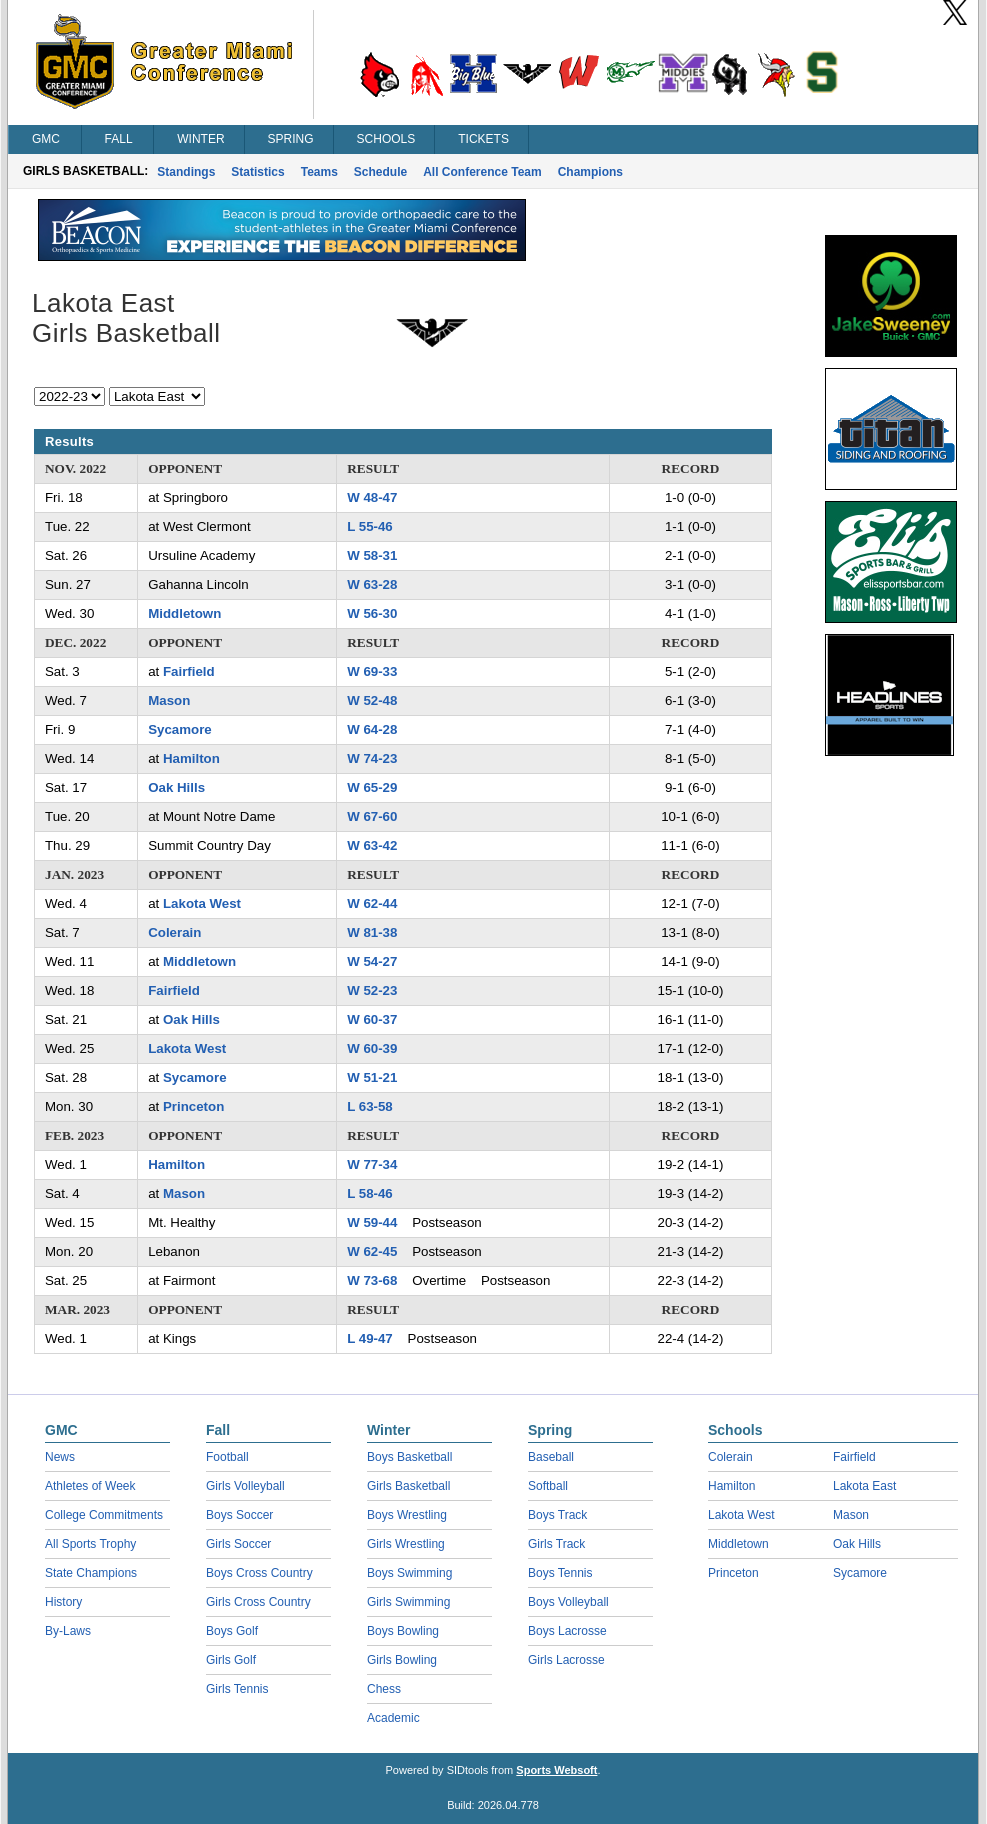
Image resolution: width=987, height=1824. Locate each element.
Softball (548, 1486)
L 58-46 (370, 1193)
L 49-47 (370, 1338)
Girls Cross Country (258, 1602)
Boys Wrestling (407, 1515)
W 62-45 (372, 1251)
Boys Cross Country (259, 1573)
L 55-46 (370, 526)
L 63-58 (370, 1106)
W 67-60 (372, 816)
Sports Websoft (556, 1770)
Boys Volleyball (568, 1602)
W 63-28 (372, 584)
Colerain (174, 932)
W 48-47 (372, 497)
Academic (393, 1718)
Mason (169, 700)
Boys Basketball (409, 1457)
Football (227, 1457)
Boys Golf (232, 1631)
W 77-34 (372, 1164)
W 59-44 (372, 1222)
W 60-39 (372, 1048)
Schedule (380, 172)
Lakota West (202, 903)
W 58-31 (372, 555)
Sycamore (180, 729)
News (60, 1457)
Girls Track (556, 1544)
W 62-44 (372, 903)
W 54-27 (372, 961)
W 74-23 (372, 758)
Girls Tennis (237, 1689)
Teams (319, 172)
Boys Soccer (239, 1515)
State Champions (91, 1573)
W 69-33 (372, 671)
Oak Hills (176, 787)
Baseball (551, 1457)
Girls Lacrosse (566, 1660)
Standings (186, 172)
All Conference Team (482, 172)
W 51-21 (372, 1077)
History (63, 1602)
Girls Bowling (402, 1660)
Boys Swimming (409, 1573)
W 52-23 (372, 990)
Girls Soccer (238, 1544)
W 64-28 (372, 729)
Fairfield (189, 671)
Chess (384, 1689)
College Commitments (104, 1515)
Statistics (257, 172)
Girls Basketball (408, 1486)
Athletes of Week (90, 1486)
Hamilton (191, 758)
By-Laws (68, 1631)
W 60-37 (372, 1019)
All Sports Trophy (90, 1544)
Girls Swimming (408, 1602)
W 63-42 (372, 845)
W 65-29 (372, 787)
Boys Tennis (560, 1573)
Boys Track (557, 1515)
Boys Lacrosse (567, 1631)
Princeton (193, 1106)
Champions (590, 172)
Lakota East (864, 1486)
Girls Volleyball (245, 1486)
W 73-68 (372, 1280)
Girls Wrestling (406, 1544)
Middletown (184, 613)
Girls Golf (231, 1660)
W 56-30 (372, 613)
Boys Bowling (403, 1631)
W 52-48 (372, 700)
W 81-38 (372, 932)
